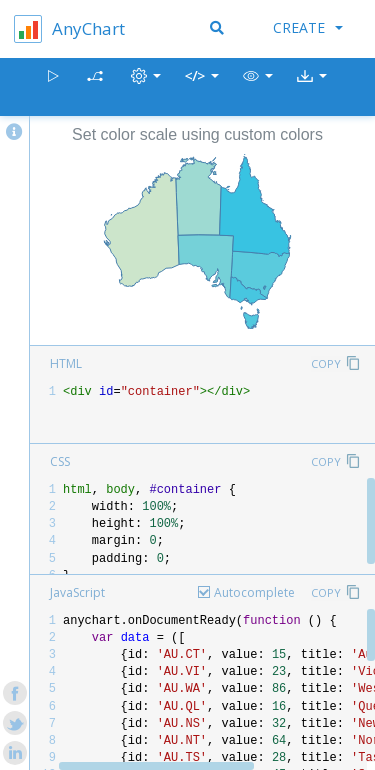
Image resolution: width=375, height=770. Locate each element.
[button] (258, 87)
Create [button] (308, 27)
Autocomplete (254, 592)
